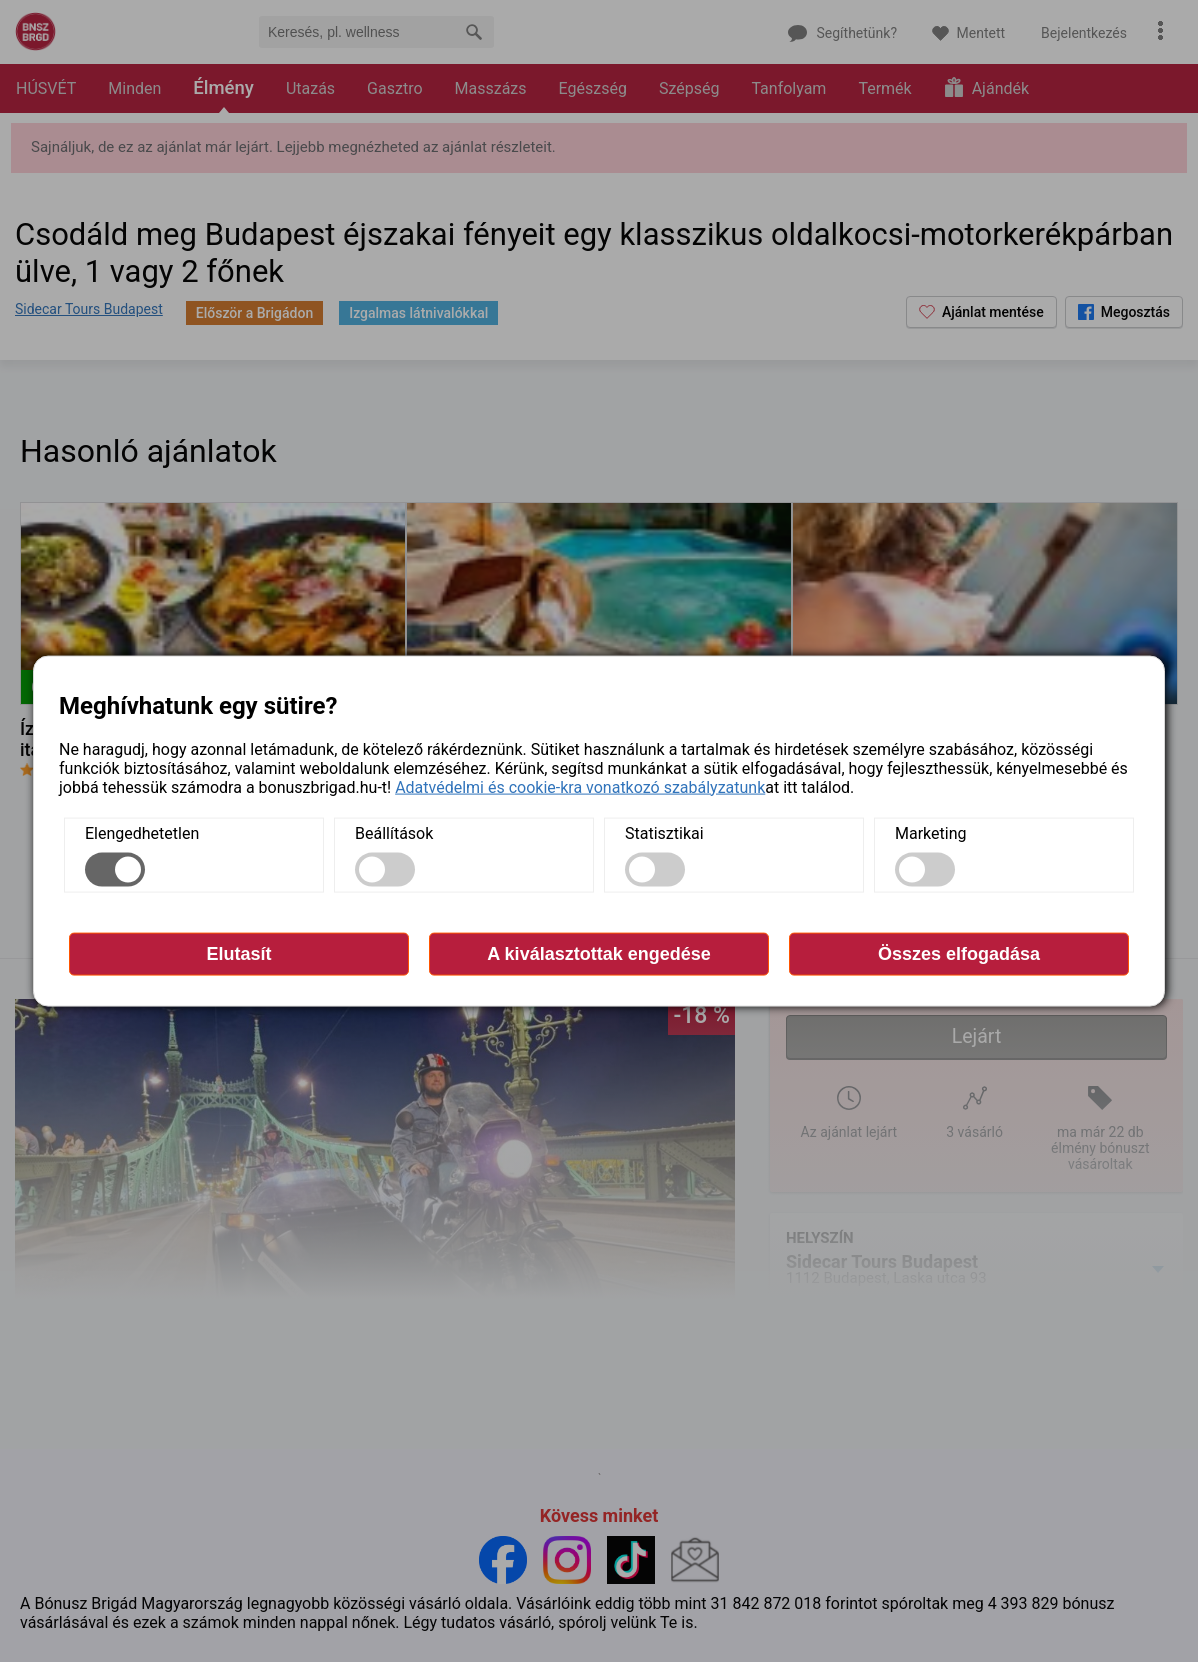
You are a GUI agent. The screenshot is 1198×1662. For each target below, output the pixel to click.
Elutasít (238, 953)
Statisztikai (664, 832)
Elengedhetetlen (142, 832)
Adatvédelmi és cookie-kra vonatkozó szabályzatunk (580, 786)
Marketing (930, 832)
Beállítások (394, 832)
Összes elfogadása (959, 953)
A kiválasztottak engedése (598, 953)
